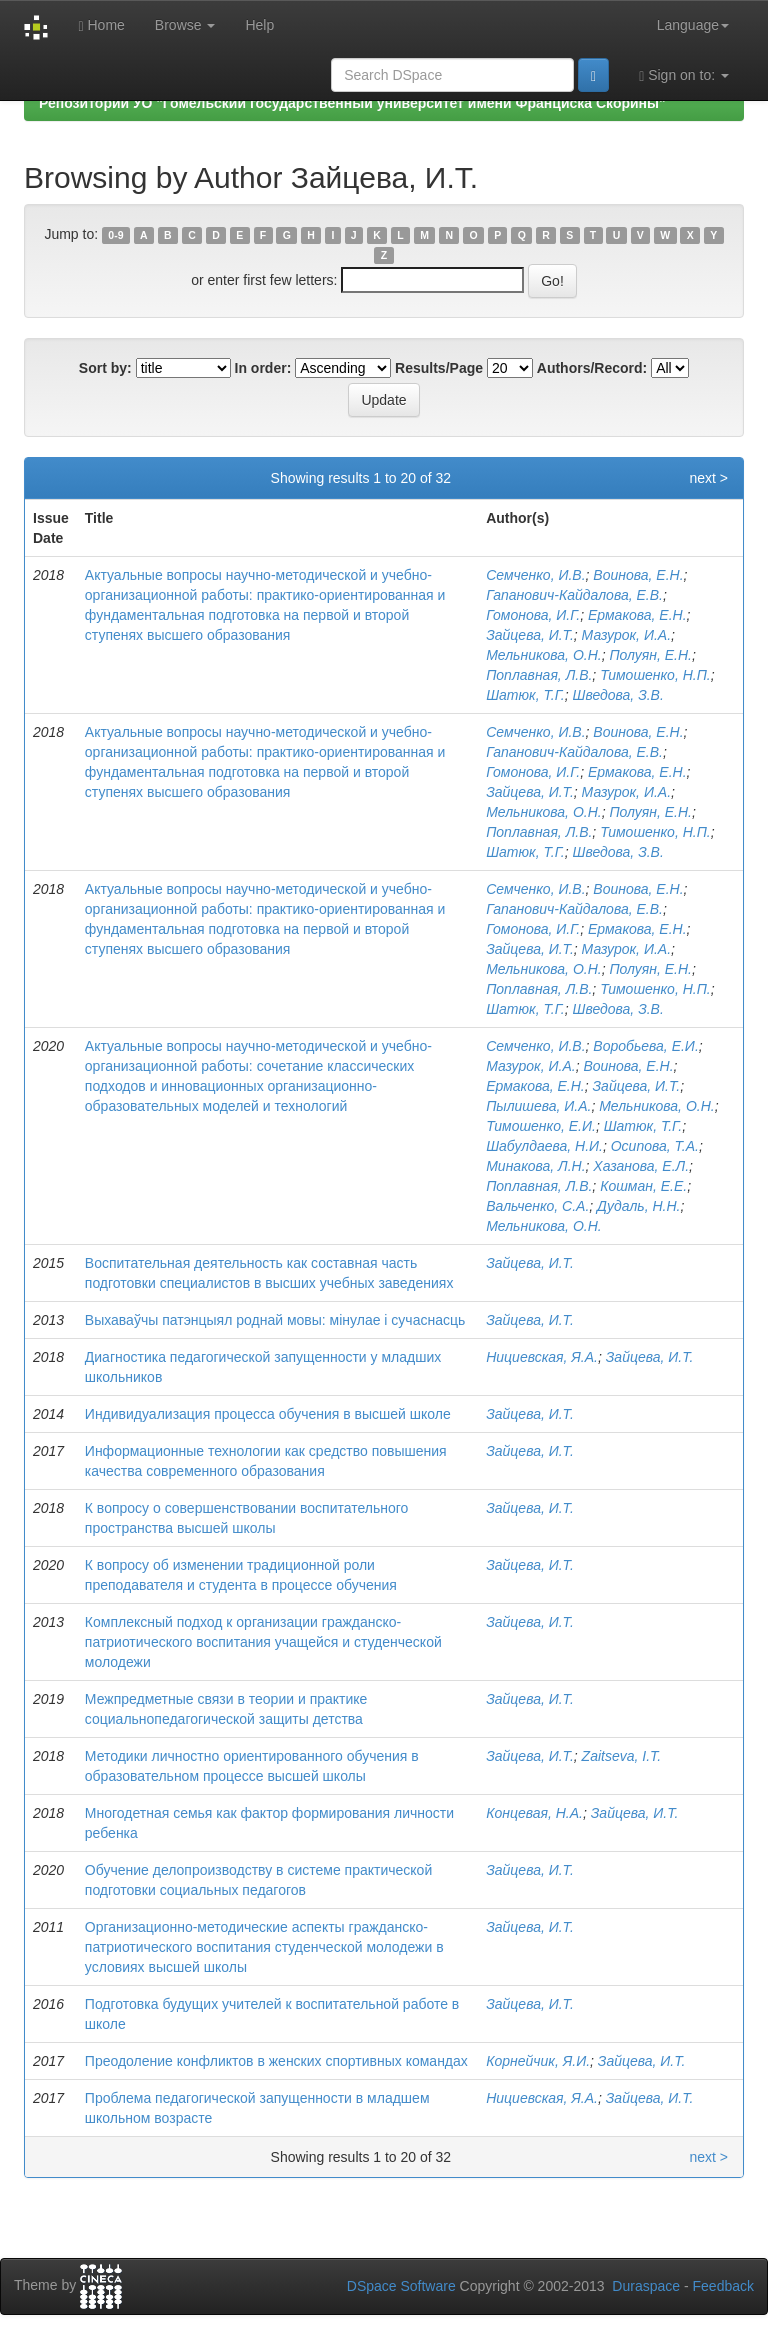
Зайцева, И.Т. (530, 635)
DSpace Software (401, 2286)
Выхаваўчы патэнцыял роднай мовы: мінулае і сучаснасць (275, 1320)
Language (693, 25)
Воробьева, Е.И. (645, 1046)
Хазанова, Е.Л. (641, 1166)
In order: (263, 368)
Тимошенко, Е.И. (541, 1126)
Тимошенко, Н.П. (655, 675)
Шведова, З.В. (618, 695)
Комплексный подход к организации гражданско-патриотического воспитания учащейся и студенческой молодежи (263, 1642)
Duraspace (646, 2286)
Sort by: (105, 368)
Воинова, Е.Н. (638, 575)
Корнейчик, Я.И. (538, 2061)
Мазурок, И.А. (626, 635)
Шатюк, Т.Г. (525, 695)
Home (101, 25)
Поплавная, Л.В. (539, 675)
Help (259, 25)
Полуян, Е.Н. (650, 655)
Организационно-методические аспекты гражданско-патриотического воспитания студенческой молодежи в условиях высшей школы (264, 1947)
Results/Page (439, 368)
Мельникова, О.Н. (543, 655)
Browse (185, 25)
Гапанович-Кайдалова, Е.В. (574, 595)
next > (708, 478)
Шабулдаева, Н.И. (544, 1146)
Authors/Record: (592, 368)
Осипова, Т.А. (655, 1146)
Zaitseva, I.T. (622, 1756)
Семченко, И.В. (535, 575)
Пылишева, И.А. (538, 1106)
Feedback (723, 2286)
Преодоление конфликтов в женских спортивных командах (276, 2061)
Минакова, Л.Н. (535, 1166)
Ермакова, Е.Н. (637, 615)
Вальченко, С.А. (537, 1206)
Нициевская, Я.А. (542, 1357)
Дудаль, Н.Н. (638, 1206)
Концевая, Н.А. (534, 1813)
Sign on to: (684, 75)
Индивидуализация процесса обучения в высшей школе (268, 1414)
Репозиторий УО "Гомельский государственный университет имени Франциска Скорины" (352, 103)
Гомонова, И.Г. (533, 615)
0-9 (115, 235)
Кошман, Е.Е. (643, 1186)
